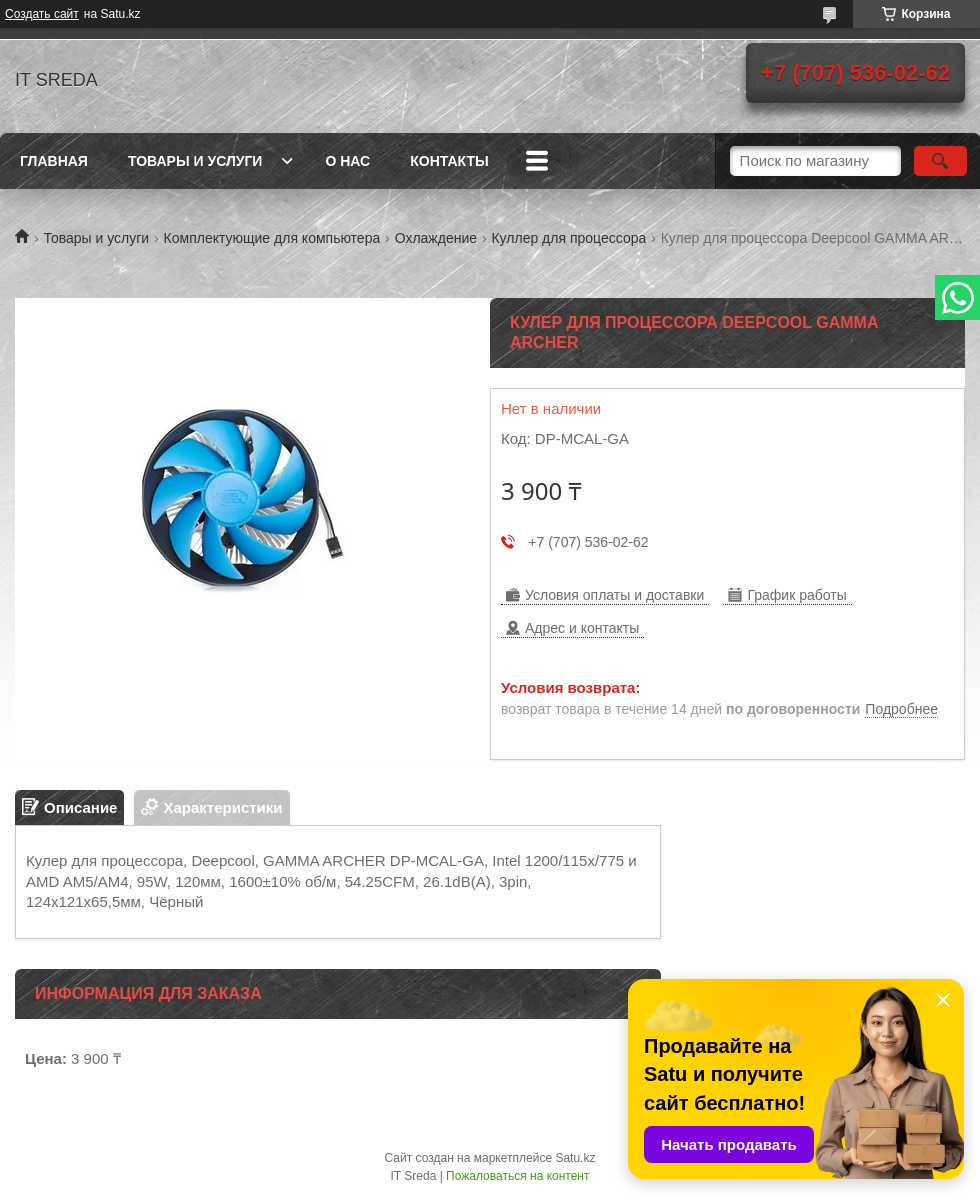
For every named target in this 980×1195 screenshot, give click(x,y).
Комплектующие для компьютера (272, 238)
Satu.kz (575, 1158)
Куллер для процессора (568, 238)
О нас (347, 161)
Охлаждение (436, 238)
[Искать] (940, 161)
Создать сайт (42, 14)
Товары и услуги (195, 161)
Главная (54, 161)
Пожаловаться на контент (517, 1176)
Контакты (449, 161)
